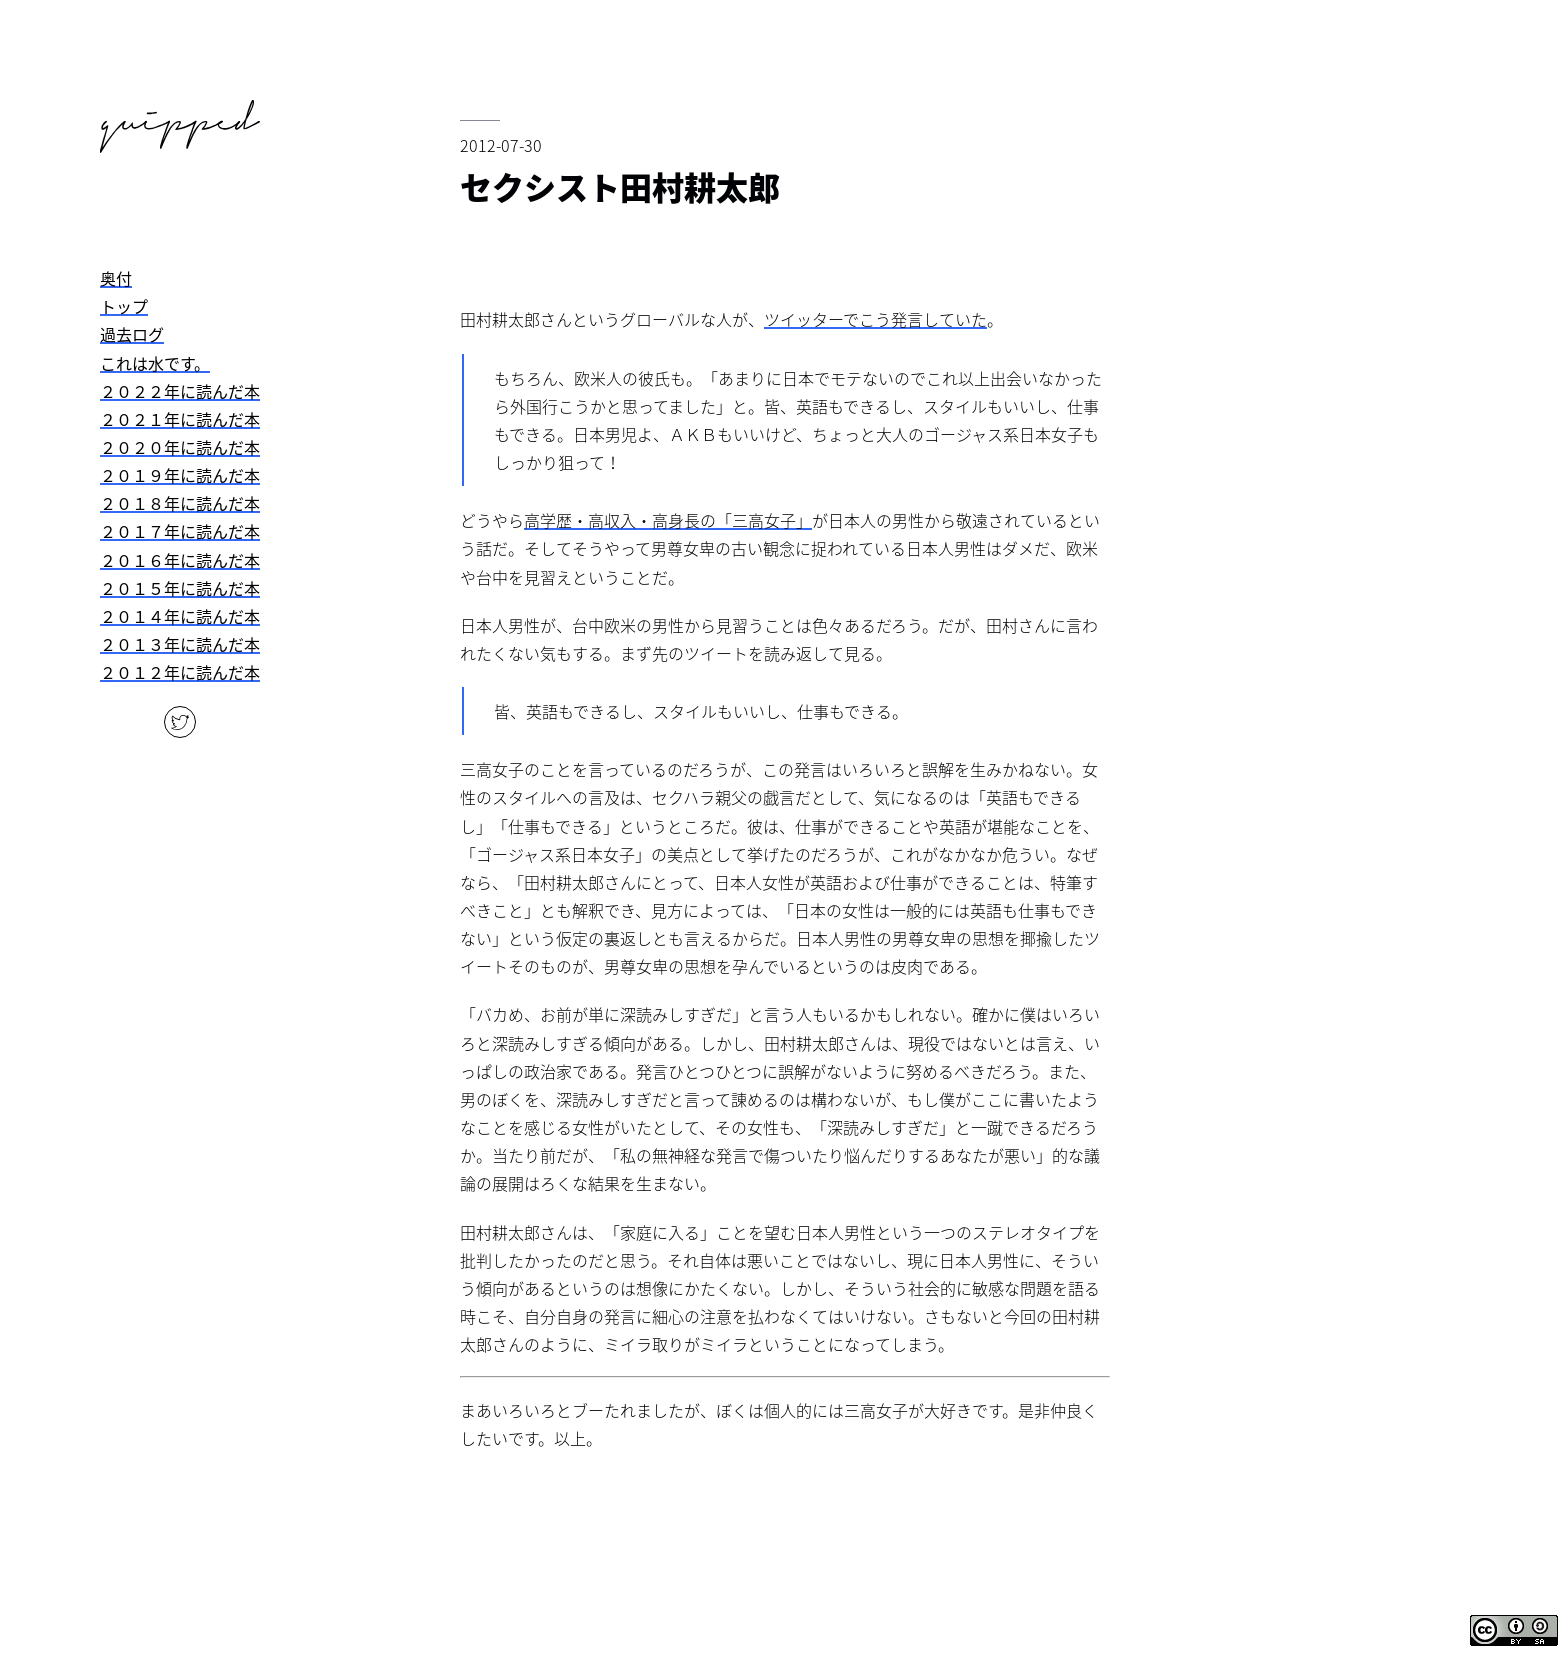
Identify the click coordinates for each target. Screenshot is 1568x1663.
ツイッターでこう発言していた (875, 319)
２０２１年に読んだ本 (180, 419)
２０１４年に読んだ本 (180, 616)
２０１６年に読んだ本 (180, 560)
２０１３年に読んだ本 (180, 644)
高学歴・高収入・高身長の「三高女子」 (668, 520)
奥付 (116, 278)
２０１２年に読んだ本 (180, 672)
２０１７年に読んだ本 (180, 531)
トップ (124, 306)
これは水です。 (155, 363)
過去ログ (132, 334)
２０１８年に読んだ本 (180, 503)
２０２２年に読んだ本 (180, 391)
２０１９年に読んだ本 (180, 475)
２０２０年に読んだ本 (180, 447)
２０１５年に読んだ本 (180, 588)
